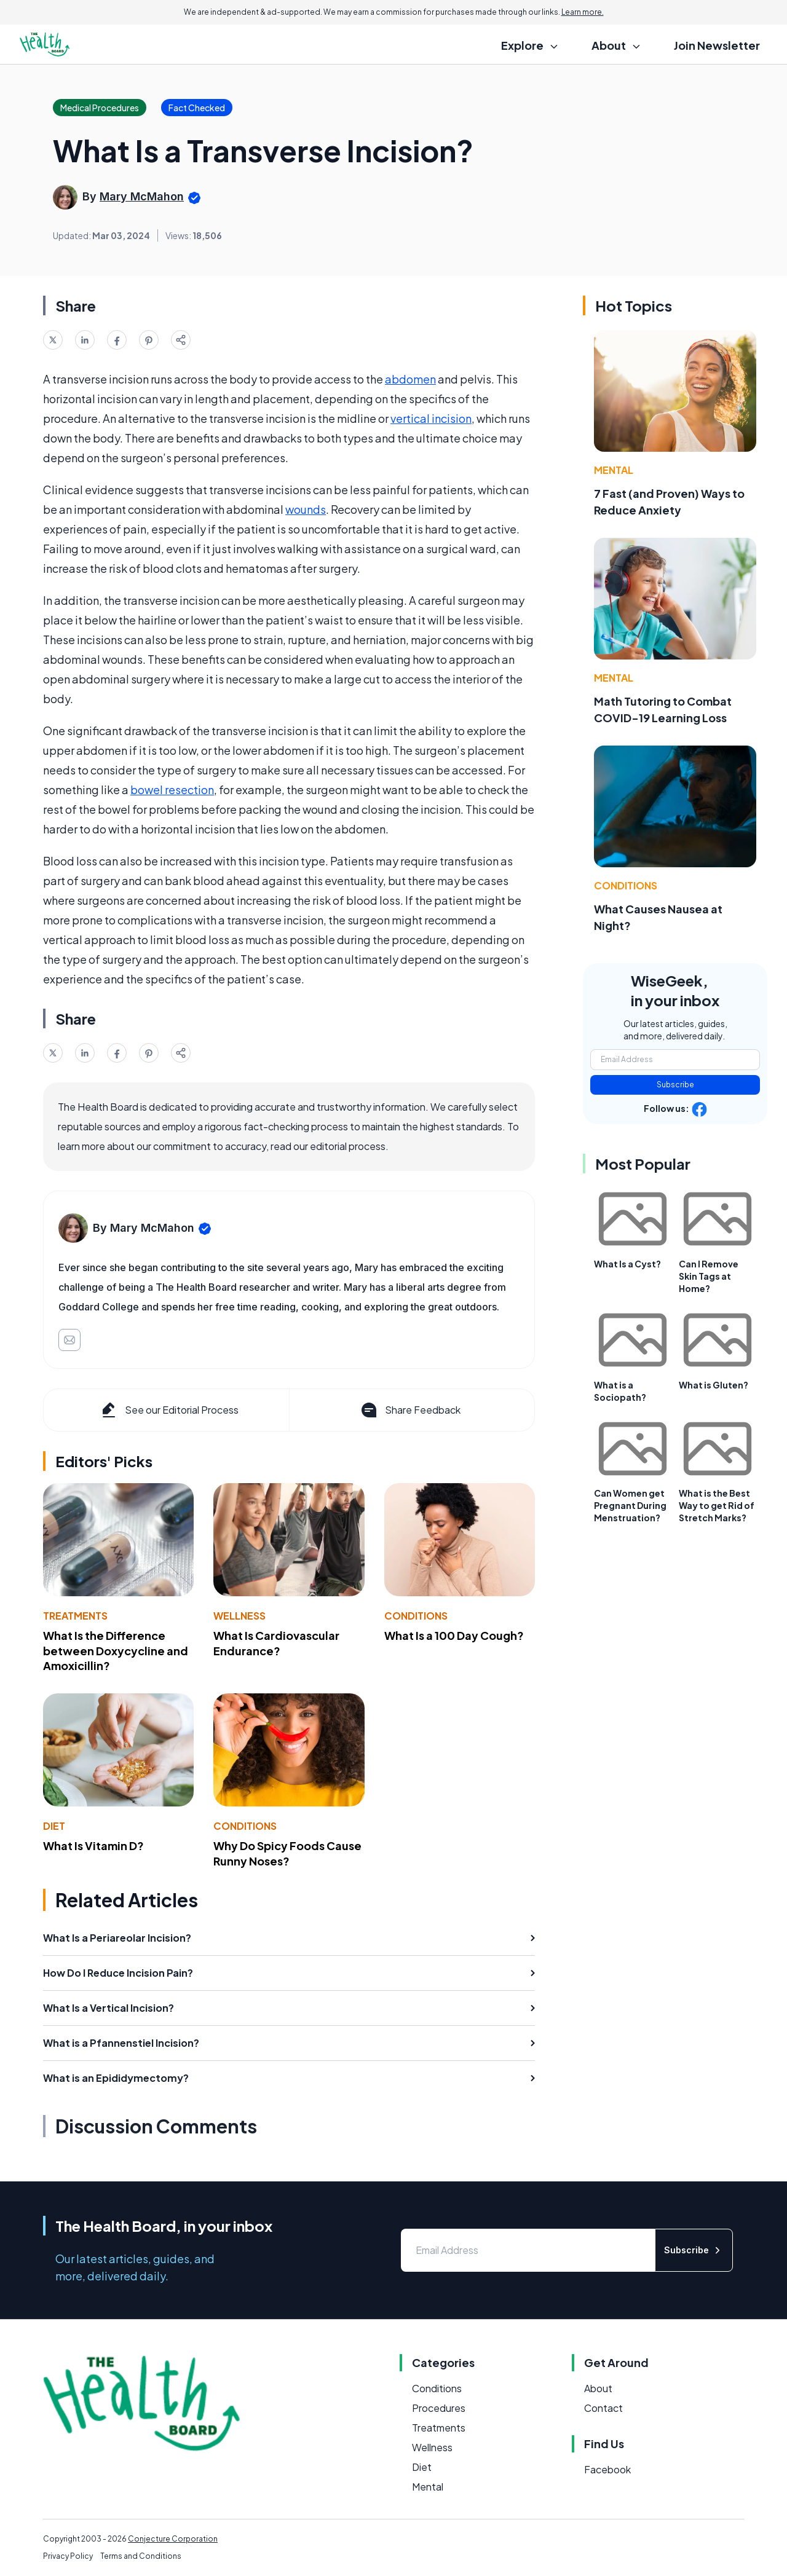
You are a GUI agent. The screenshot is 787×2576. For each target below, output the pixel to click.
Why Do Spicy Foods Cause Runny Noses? (287, 1853)
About (598, 2388)
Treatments (75, 1615)
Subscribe (675, 1084)
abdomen (410, 379)
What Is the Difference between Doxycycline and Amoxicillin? (115, 1650)
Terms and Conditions (140, 2556)
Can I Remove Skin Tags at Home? (708, 1276)
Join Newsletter (717, 45)
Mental (613, 469)
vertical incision (431, 418)
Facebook (607, 2469)
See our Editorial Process (169, 1410)
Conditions (416, 1615)
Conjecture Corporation (173, 2538)
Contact (603, 2407)
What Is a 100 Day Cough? (454, 1635)
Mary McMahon (142, 196)
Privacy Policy (68, 2556)
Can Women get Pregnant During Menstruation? (630, 1505)
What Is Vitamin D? (93, 1845)
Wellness (239, 1615)
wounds (305, 509)
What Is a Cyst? (627, 1263)
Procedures (438, 2407)
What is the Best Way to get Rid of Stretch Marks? (716, 1505)
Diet (54, 1825)
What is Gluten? (713, 1384)
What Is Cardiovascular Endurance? (276, 1643)
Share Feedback (410, 1410)
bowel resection (172, 789)
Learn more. (582, 12)
